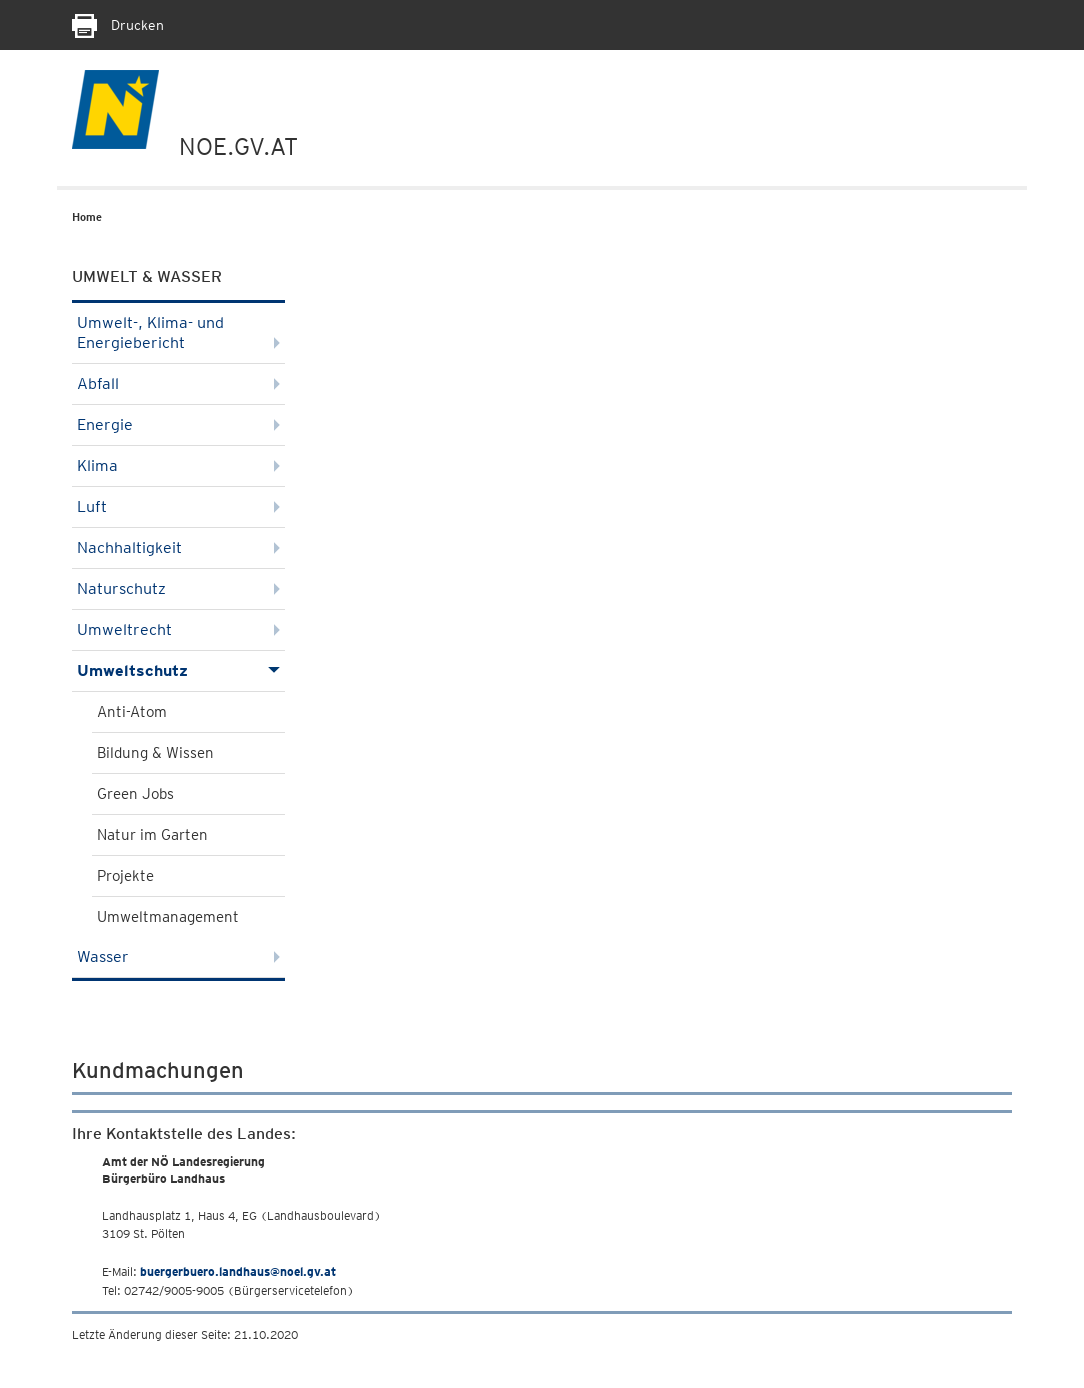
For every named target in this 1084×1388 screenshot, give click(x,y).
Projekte (125, 876)
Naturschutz (178, 588)
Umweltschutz (178, 670)
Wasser (178, 956)
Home (87, 217)
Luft (178, 506)
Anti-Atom (132, 712)
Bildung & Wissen (155, 753)
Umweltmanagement (168, 917)
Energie (178, 424)
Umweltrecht (178, 629)
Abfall (178, 383)
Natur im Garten (152, 835)
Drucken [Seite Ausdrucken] (118, 25)
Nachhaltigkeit (178, 547)
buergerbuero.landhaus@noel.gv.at (238, 1271)
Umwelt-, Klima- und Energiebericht (178, 332)
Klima (178, 465)
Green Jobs (135, 794)
